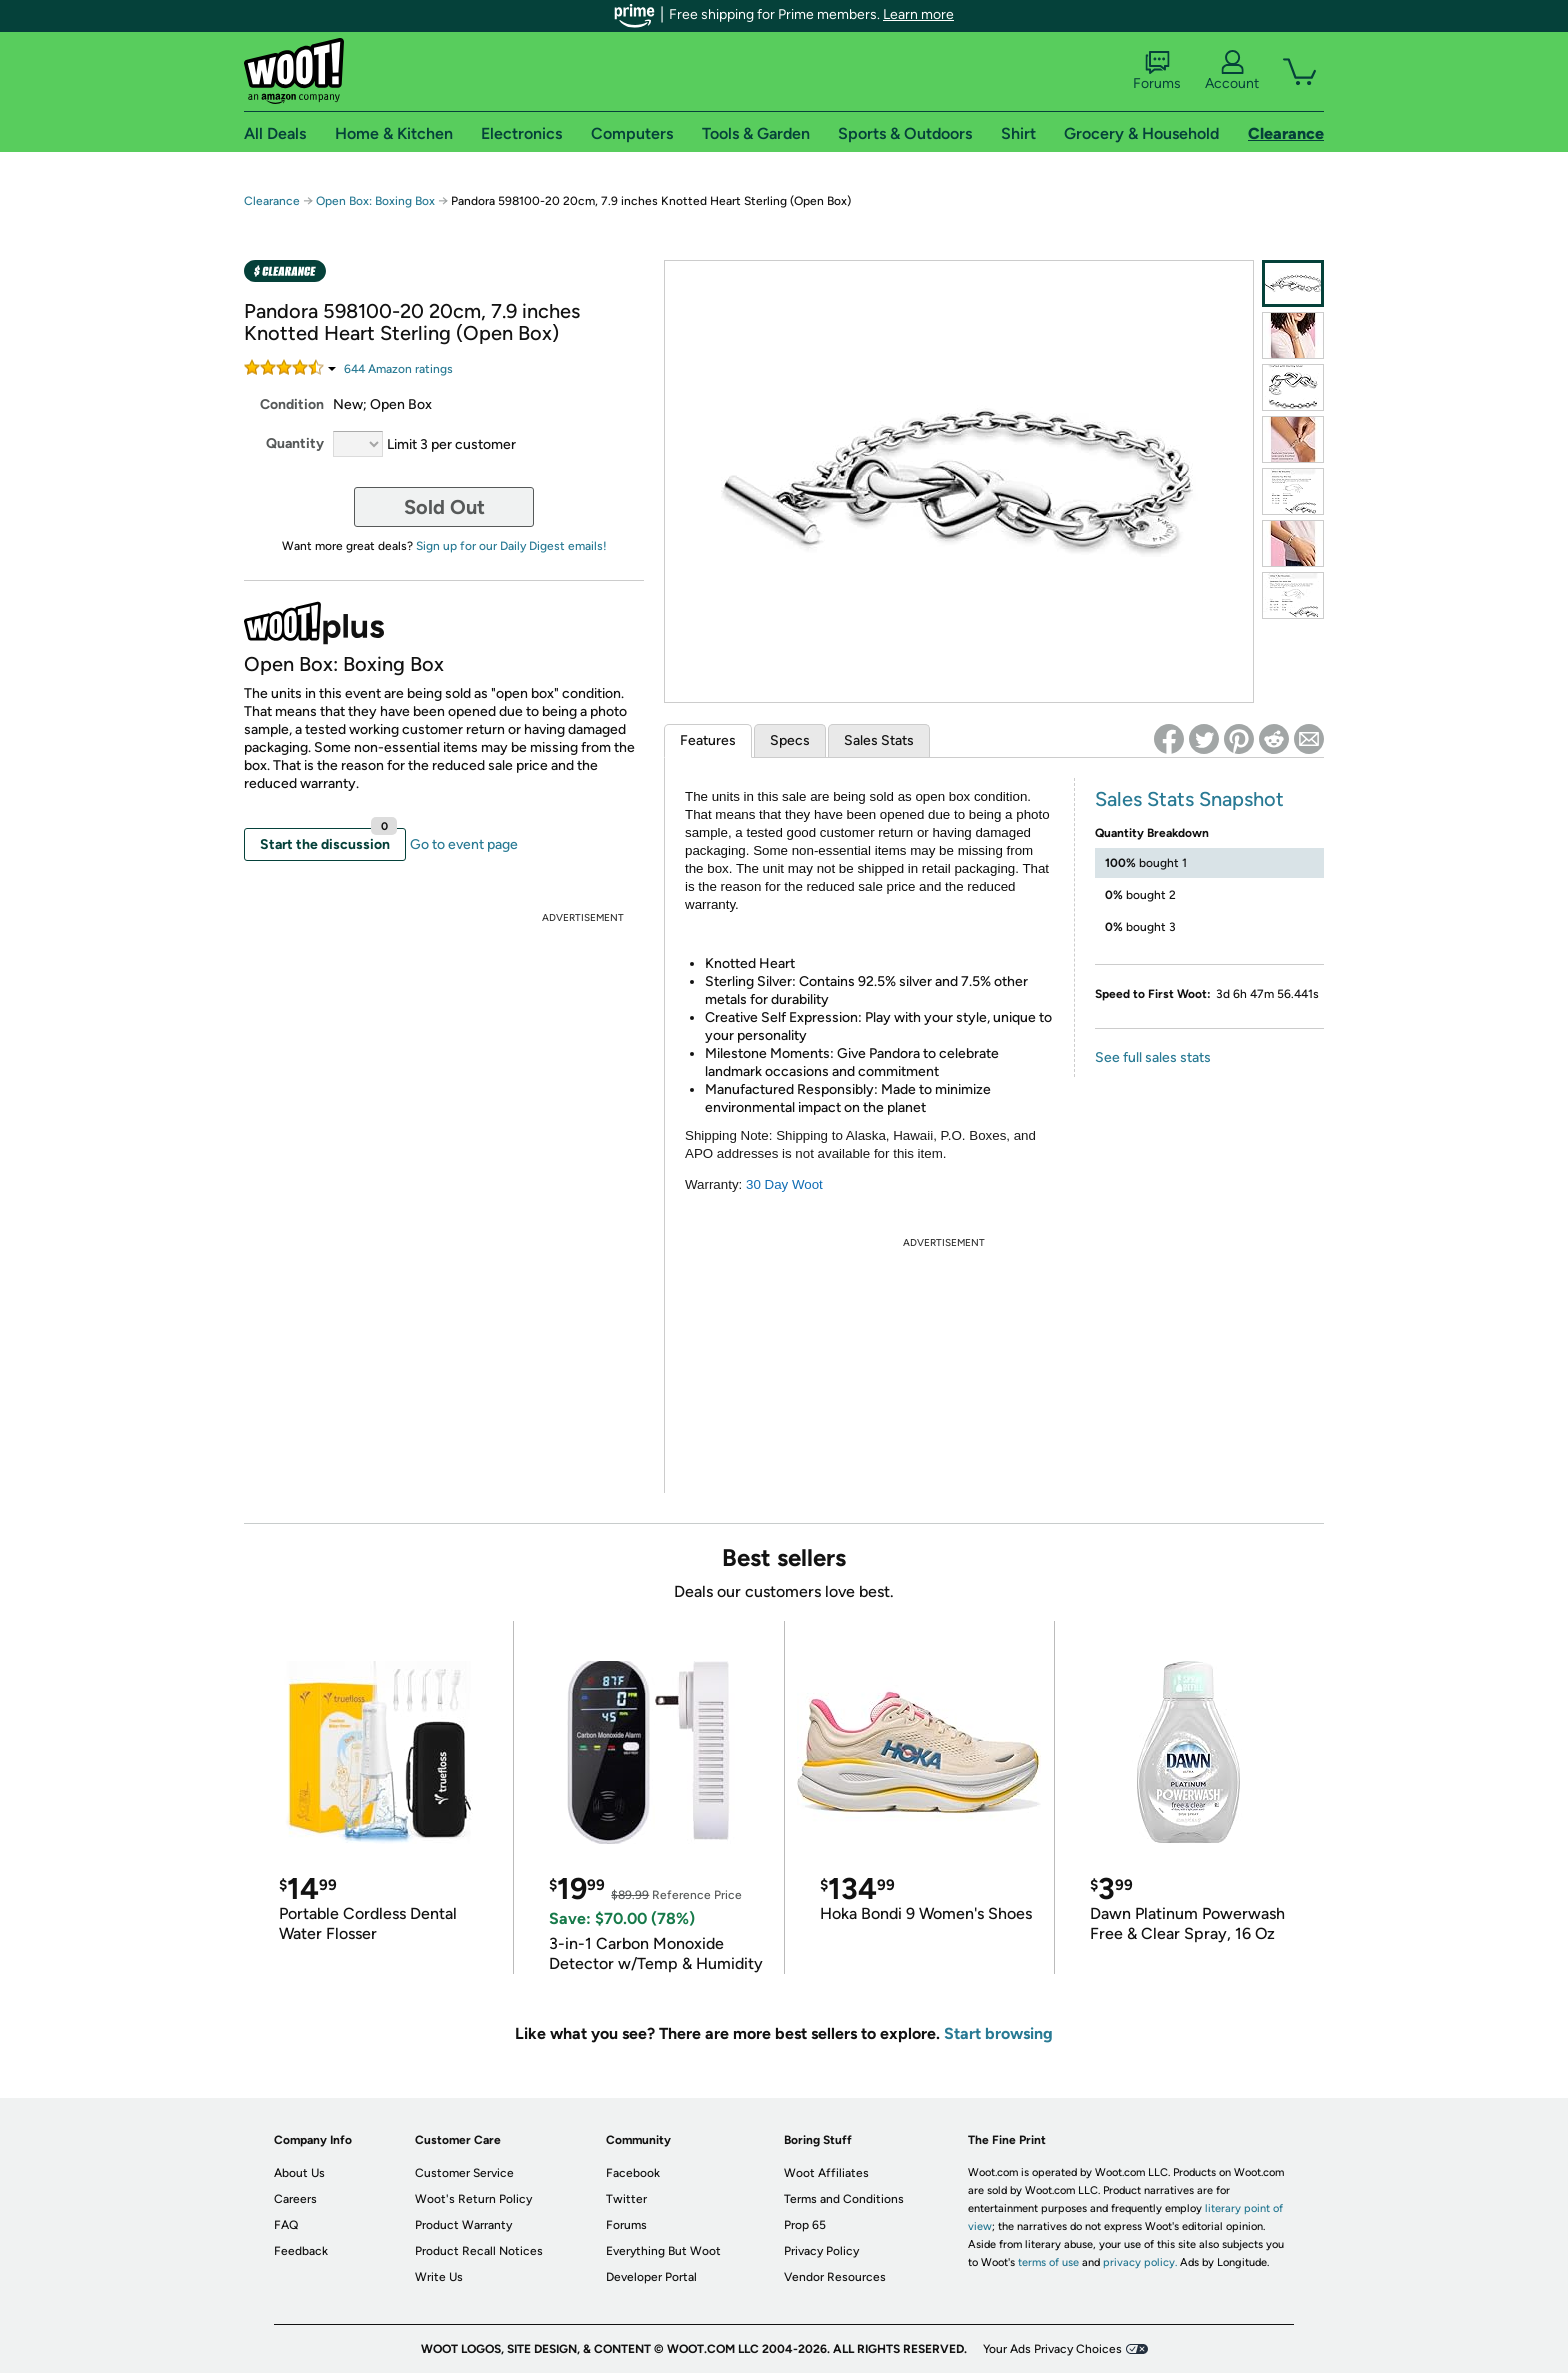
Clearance (272, 201)
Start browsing (998, 2033)
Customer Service (464, 2173)
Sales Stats (879, 740)
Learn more (918, 14)
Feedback (301, 2251)
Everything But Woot (663, 2251)
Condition (292, 404)
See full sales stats (1153, 1057)
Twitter (626, 2199)
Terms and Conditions (844, 2199)
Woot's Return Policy (473, 2199)
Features (708, 740)
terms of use (1048, 2262)
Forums (1157, 71)
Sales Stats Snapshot (1189, 799)
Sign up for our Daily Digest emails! (511, 546)
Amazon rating (398, 369)
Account (1232, 71)
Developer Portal (651, 2277)
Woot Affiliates (826, 2173)
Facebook (633, 2173)
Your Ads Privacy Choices (1052, 2349)
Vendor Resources (835, 2277)
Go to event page (464, 844)
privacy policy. (1140, 2262)
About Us (299, 2173)
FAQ (286, 2225)
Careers (295, 2199)
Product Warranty (463, 2225)
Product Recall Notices (479, 2251)
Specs (790, 740)
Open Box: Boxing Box (375, 201)
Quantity (295, 443)
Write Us (439, 2277)
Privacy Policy (821, 2251)
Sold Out (444, 507)
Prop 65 (805, 2225)
